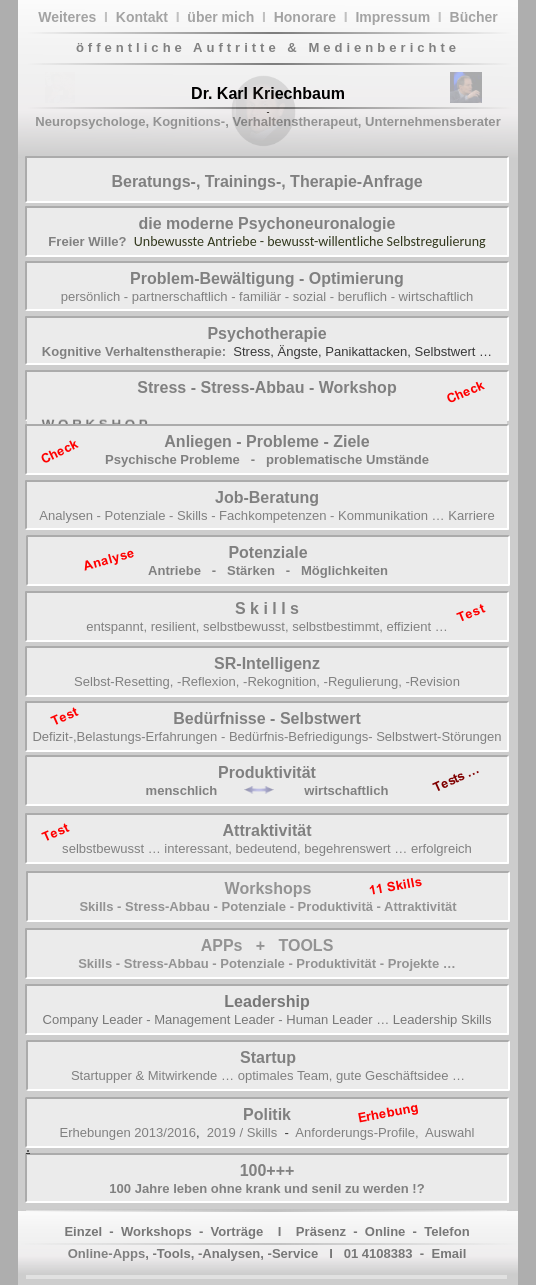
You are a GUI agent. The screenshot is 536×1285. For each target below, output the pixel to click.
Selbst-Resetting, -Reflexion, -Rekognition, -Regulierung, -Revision (267, 681)
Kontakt (142, 17)
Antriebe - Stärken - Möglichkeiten (268, 570)
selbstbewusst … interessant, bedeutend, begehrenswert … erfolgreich (267, 848)
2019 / (225, 1132)
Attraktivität (267, 830)
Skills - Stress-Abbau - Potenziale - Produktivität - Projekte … (267, 963)
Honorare (305, 17)
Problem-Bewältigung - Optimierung (267, 278)
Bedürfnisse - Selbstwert (267, 718)
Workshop (355, 387)
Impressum (392, 17)
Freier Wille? (87, 241)
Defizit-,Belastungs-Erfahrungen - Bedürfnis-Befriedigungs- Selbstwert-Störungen (266, 736)
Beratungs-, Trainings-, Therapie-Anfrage (266, 181)
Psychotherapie (266, 333)
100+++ (267, 1170)
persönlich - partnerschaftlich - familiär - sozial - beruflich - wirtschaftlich (267, 296)
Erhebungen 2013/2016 (128, 1132)
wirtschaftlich (346, 790)
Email (448, 1253)
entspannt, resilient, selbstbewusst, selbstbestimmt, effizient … (267, 626)
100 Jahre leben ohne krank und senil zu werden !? (266, 1188)
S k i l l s (267, 608)
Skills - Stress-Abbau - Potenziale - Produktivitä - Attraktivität (267, 906)
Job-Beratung (267, 497)
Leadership (266, 1001)
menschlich (182, 790)
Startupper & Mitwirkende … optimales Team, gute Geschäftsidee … (268, 1075)
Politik (267, 1114)
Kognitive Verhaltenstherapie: (134, 351)
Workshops (268, 888)
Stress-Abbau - (257, 387)
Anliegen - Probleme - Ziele (266, 441)
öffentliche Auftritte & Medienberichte (268, 47)
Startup (268, 1057)
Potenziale (267, 552)
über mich (220, 17)
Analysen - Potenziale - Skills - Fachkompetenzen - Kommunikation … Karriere (266, 515)
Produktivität (267, 772)
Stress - (168, 387)
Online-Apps (107, 1253)
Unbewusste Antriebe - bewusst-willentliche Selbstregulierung (310, 241)
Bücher (474, 17)
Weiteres (67, 17)
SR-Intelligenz (267, 663)
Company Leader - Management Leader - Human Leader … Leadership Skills (267, 1019)
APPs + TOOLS (267, 945)
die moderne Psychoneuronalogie (267, 223)
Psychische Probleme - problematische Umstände (267, 459)
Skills (262, 1132)
